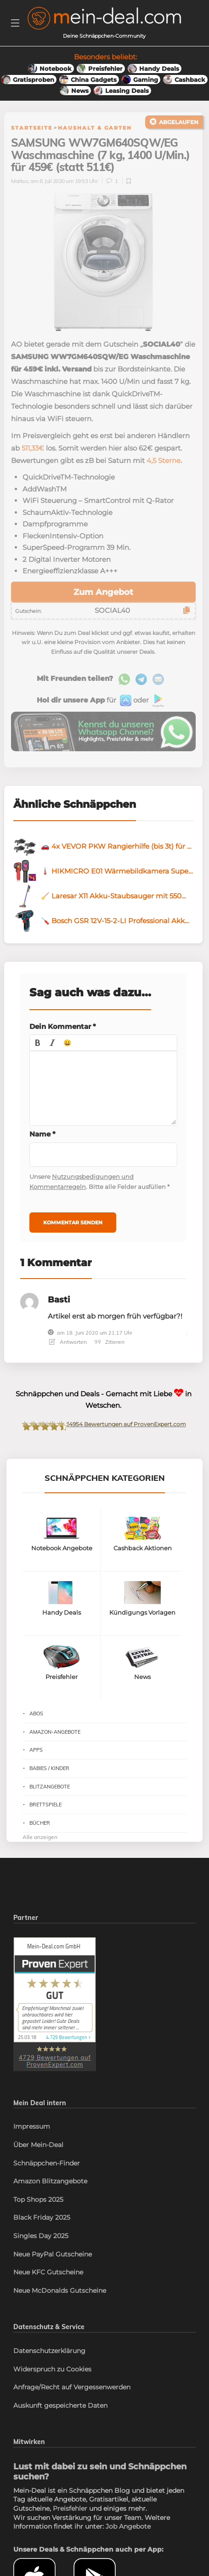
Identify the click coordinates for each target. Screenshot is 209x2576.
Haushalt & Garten (95, 128)
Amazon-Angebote (54, 1732)
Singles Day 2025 (40, 2236)
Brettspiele (45, 1804)
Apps (36, 1750)
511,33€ (33, 448)
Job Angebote (128, 2526)
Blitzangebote (49, 1786)
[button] (38, 1043)
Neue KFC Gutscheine (48, 2272)
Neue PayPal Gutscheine (52, 2254)
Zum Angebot (103, 592)
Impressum (31, 2126)
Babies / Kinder (49, 1768)
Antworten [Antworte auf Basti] (68, 1341)
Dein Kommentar (62, 1026)
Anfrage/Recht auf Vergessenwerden (71, 2387)
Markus (19, 180)
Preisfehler (70, 2508)
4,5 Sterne (164, 460)
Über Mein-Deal (38, 2145)
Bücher (39, 1823)
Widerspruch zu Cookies (52, 2369)
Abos (36, 1713)
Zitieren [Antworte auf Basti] (109, 1341)
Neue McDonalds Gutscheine (59, 2290)
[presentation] (37, 1042)
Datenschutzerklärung (49, 2351)
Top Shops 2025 (38, 2199)
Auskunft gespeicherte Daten (60, 2405)
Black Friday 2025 (41, 2217)
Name (42, 1134)
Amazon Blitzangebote (50, 2181)
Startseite (31, 128)
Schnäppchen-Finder (46, 2163)
